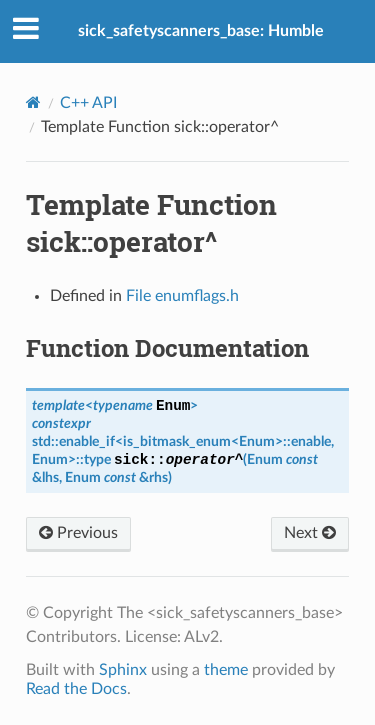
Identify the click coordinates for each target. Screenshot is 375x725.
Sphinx (123, 670)
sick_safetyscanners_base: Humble (201, 31)
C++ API (88, 103)
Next (310, 533)
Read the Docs (76, 689)
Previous (78, 533)
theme (226, 670)
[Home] (33, 102)
